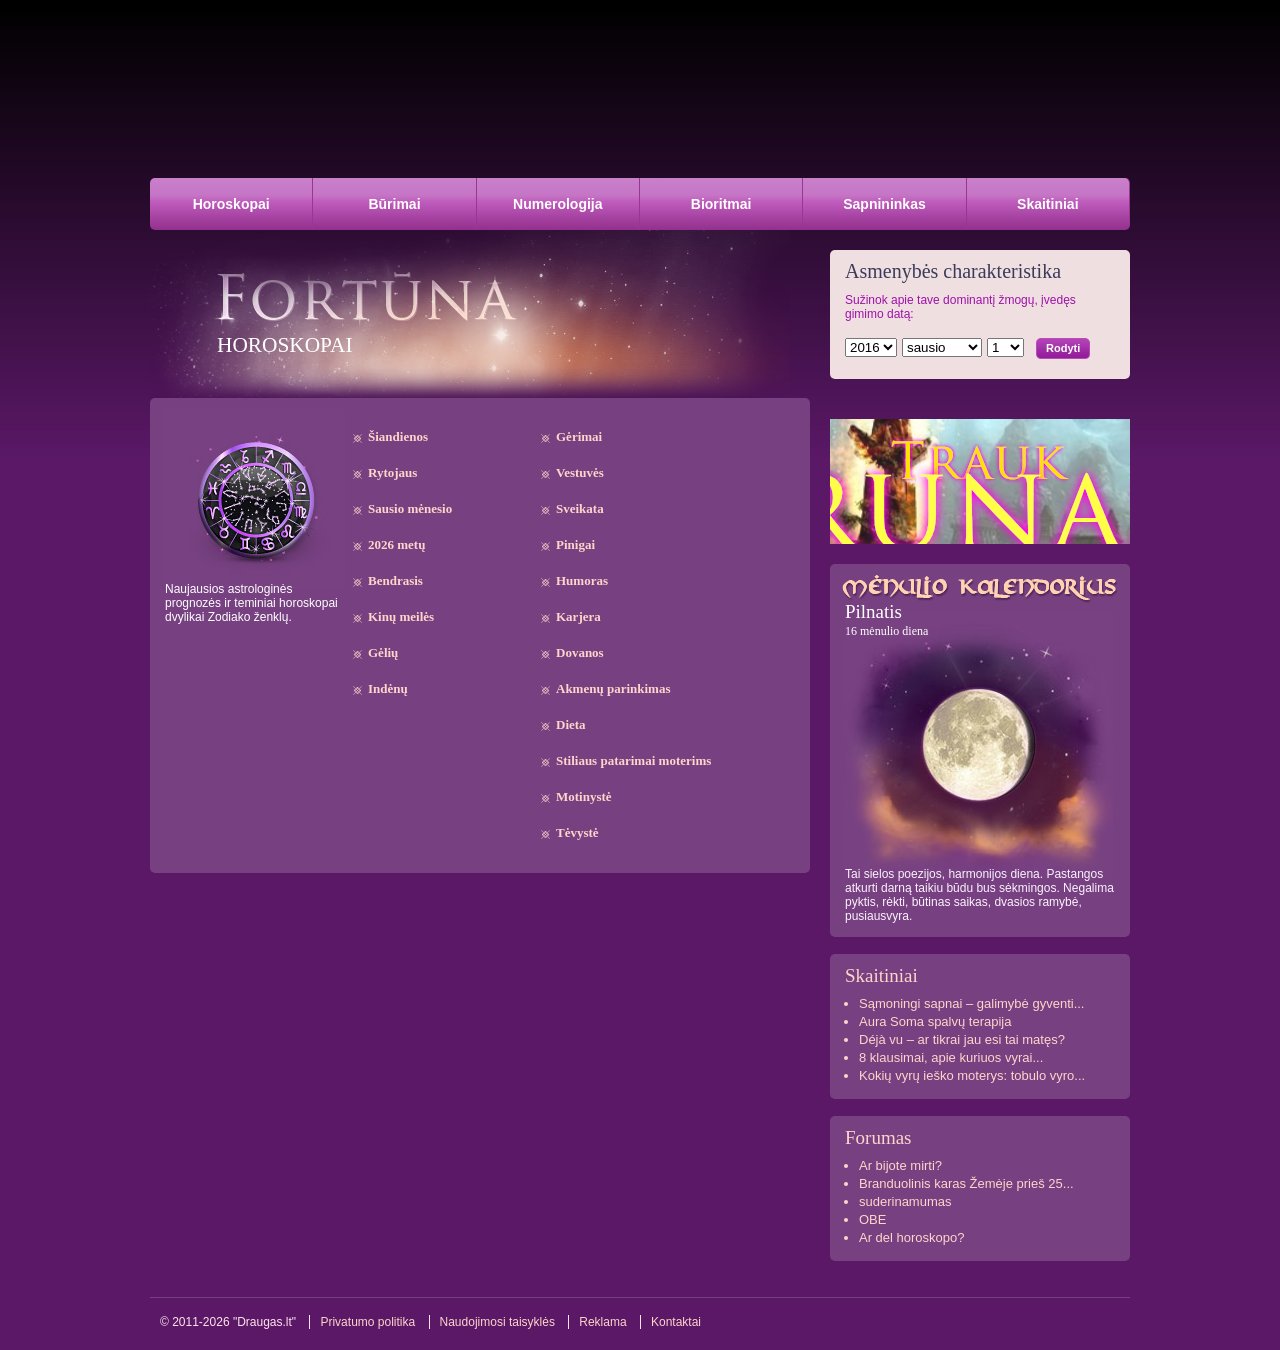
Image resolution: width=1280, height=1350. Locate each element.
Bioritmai (721, 204)
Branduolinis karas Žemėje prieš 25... (966, 1183)
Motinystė (584, 796)
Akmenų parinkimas (613, 688)
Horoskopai (231, 204)
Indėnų (388, 688)
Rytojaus (392, 472)
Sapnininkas (884, 204)
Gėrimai (579, 436)
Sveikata (580, 508)
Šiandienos (398, 436)
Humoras (582, 580)
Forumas (878, 1137)
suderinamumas (905, 1201)
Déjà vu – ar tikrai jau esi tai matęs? (962, 1039)
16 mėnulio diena (886, 631)
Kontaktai (676, 1322)
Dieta (571, 724)
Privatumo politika (367, 1322)
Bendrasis (395, 580)
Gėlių (383, 652)
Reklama (602, 1322)
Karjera (578, 616)
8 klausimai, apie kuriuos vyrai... (951, 1057)
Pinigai (575, 544)
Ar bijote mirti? (900, 1165)
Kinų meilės (401, 616)
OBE (872, 1219)
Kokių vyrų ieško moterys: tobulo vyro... (972, 1075)
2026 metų (396, 544)
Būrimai (394, 204)
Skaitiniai (1047, 204)
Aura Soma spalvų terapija (935, 1021)
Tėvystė (577, 832)
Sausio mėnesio (410, 508)
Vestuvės (580, 472)
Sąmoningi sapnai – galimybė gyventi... (971, 1003)
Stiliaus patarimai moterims (633, 760)
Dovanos (580, 652)
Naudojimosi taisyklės (497, 1322)
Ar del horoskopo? (912, 1237)
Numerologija (557, 204)
